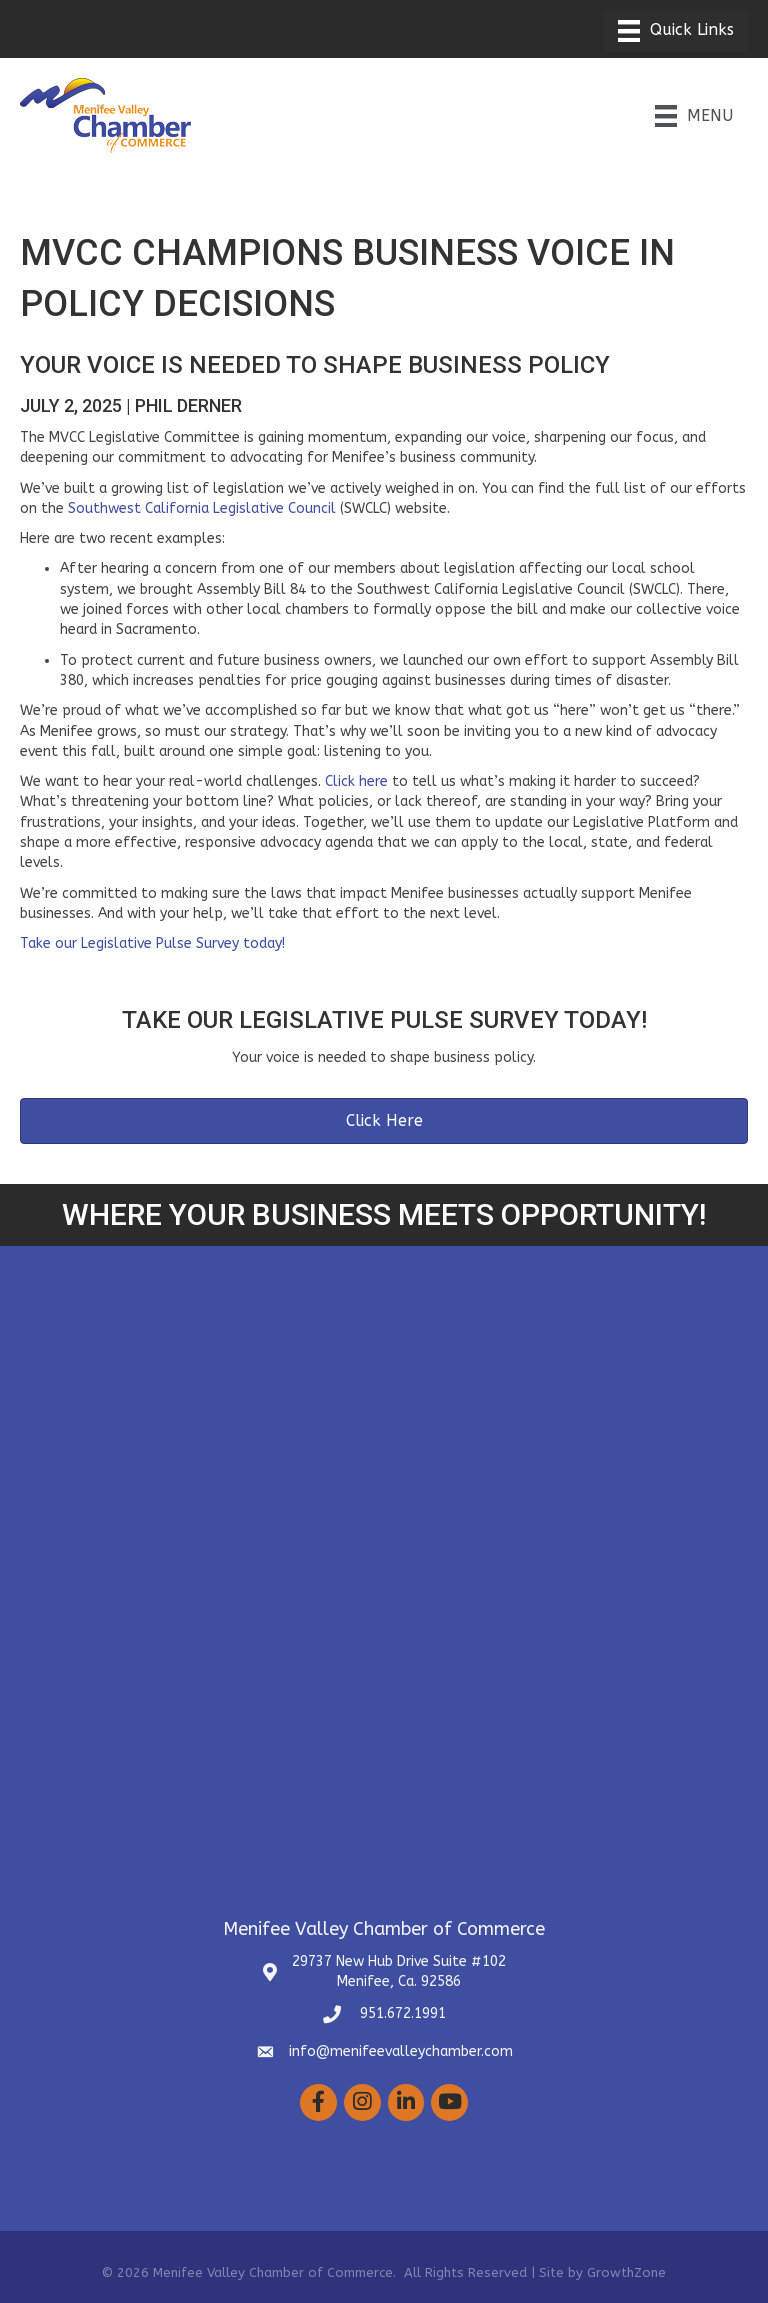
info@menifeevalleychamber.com (401, 2051)
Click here (356, 781)
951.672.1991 (401, 2013)
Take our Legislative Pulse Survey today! (152, 943)
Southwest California (140, 508)
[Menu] (676, 31)
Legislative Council (274, 508)
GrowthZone (626, 2272)
